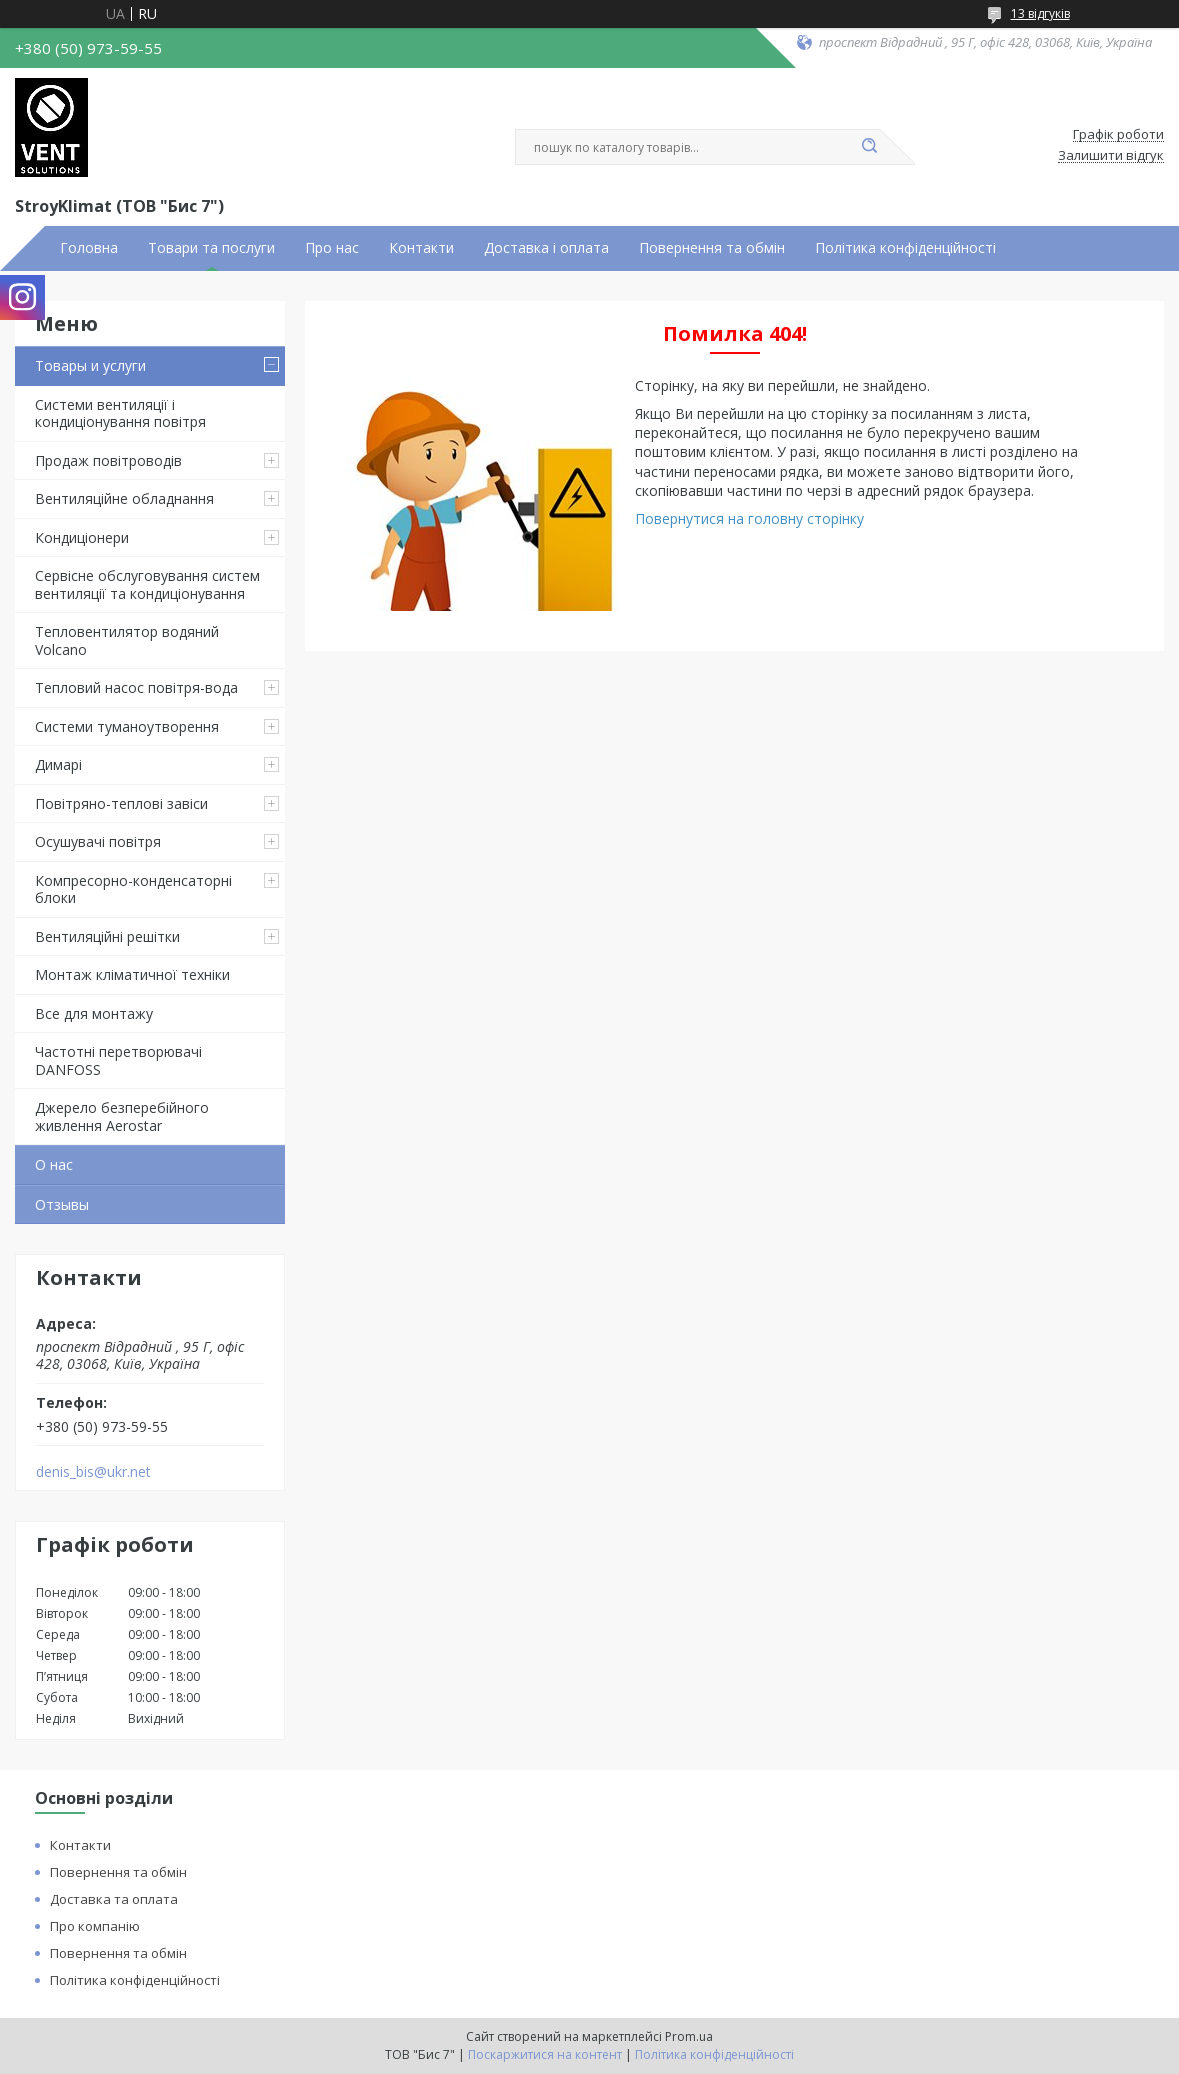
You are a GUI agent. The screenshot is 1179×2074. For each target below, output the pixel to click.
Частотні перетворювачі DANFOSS (118, 1060)
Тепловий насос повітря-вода (136, 687)
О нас (54, 1164)
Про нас (332, 248)
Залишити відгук (1111, 156)
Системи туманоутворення (127, 726)
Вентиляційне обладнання (124, 498)
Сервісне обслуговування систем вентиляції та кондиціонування (147, 584)
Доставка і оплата (546, 248)
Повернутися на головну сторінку (749, 518)
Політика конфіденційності (905, 248)
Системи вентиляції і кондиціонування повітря (120, 413)
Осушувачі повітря (98, 841)
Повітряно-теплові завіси (121, 803)
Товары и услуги (90, 365)
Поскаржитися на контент (545, 2054)
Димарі (58, 764)
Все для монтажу (94, 1013)
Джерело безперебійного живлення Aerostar (122, 1116)
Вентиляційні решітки (107, 936)
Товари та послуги (211, 248)
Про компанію (95, 1926)
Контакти (421, 248)
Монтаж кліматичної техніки (132, 974)
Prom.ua (689, 2036)
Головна (89, 248)
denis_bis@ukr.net (93, 1472)
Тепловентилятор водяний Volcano (127, 640)
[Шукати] (870, 147)
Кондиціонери (82, 537)
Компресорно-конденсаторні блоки (133, 889)
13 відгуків (1040, 13)
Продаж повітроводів (108, 460)
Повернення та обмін (712, 248)
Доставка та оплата (114, 1899)
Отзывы (62, 1204)
